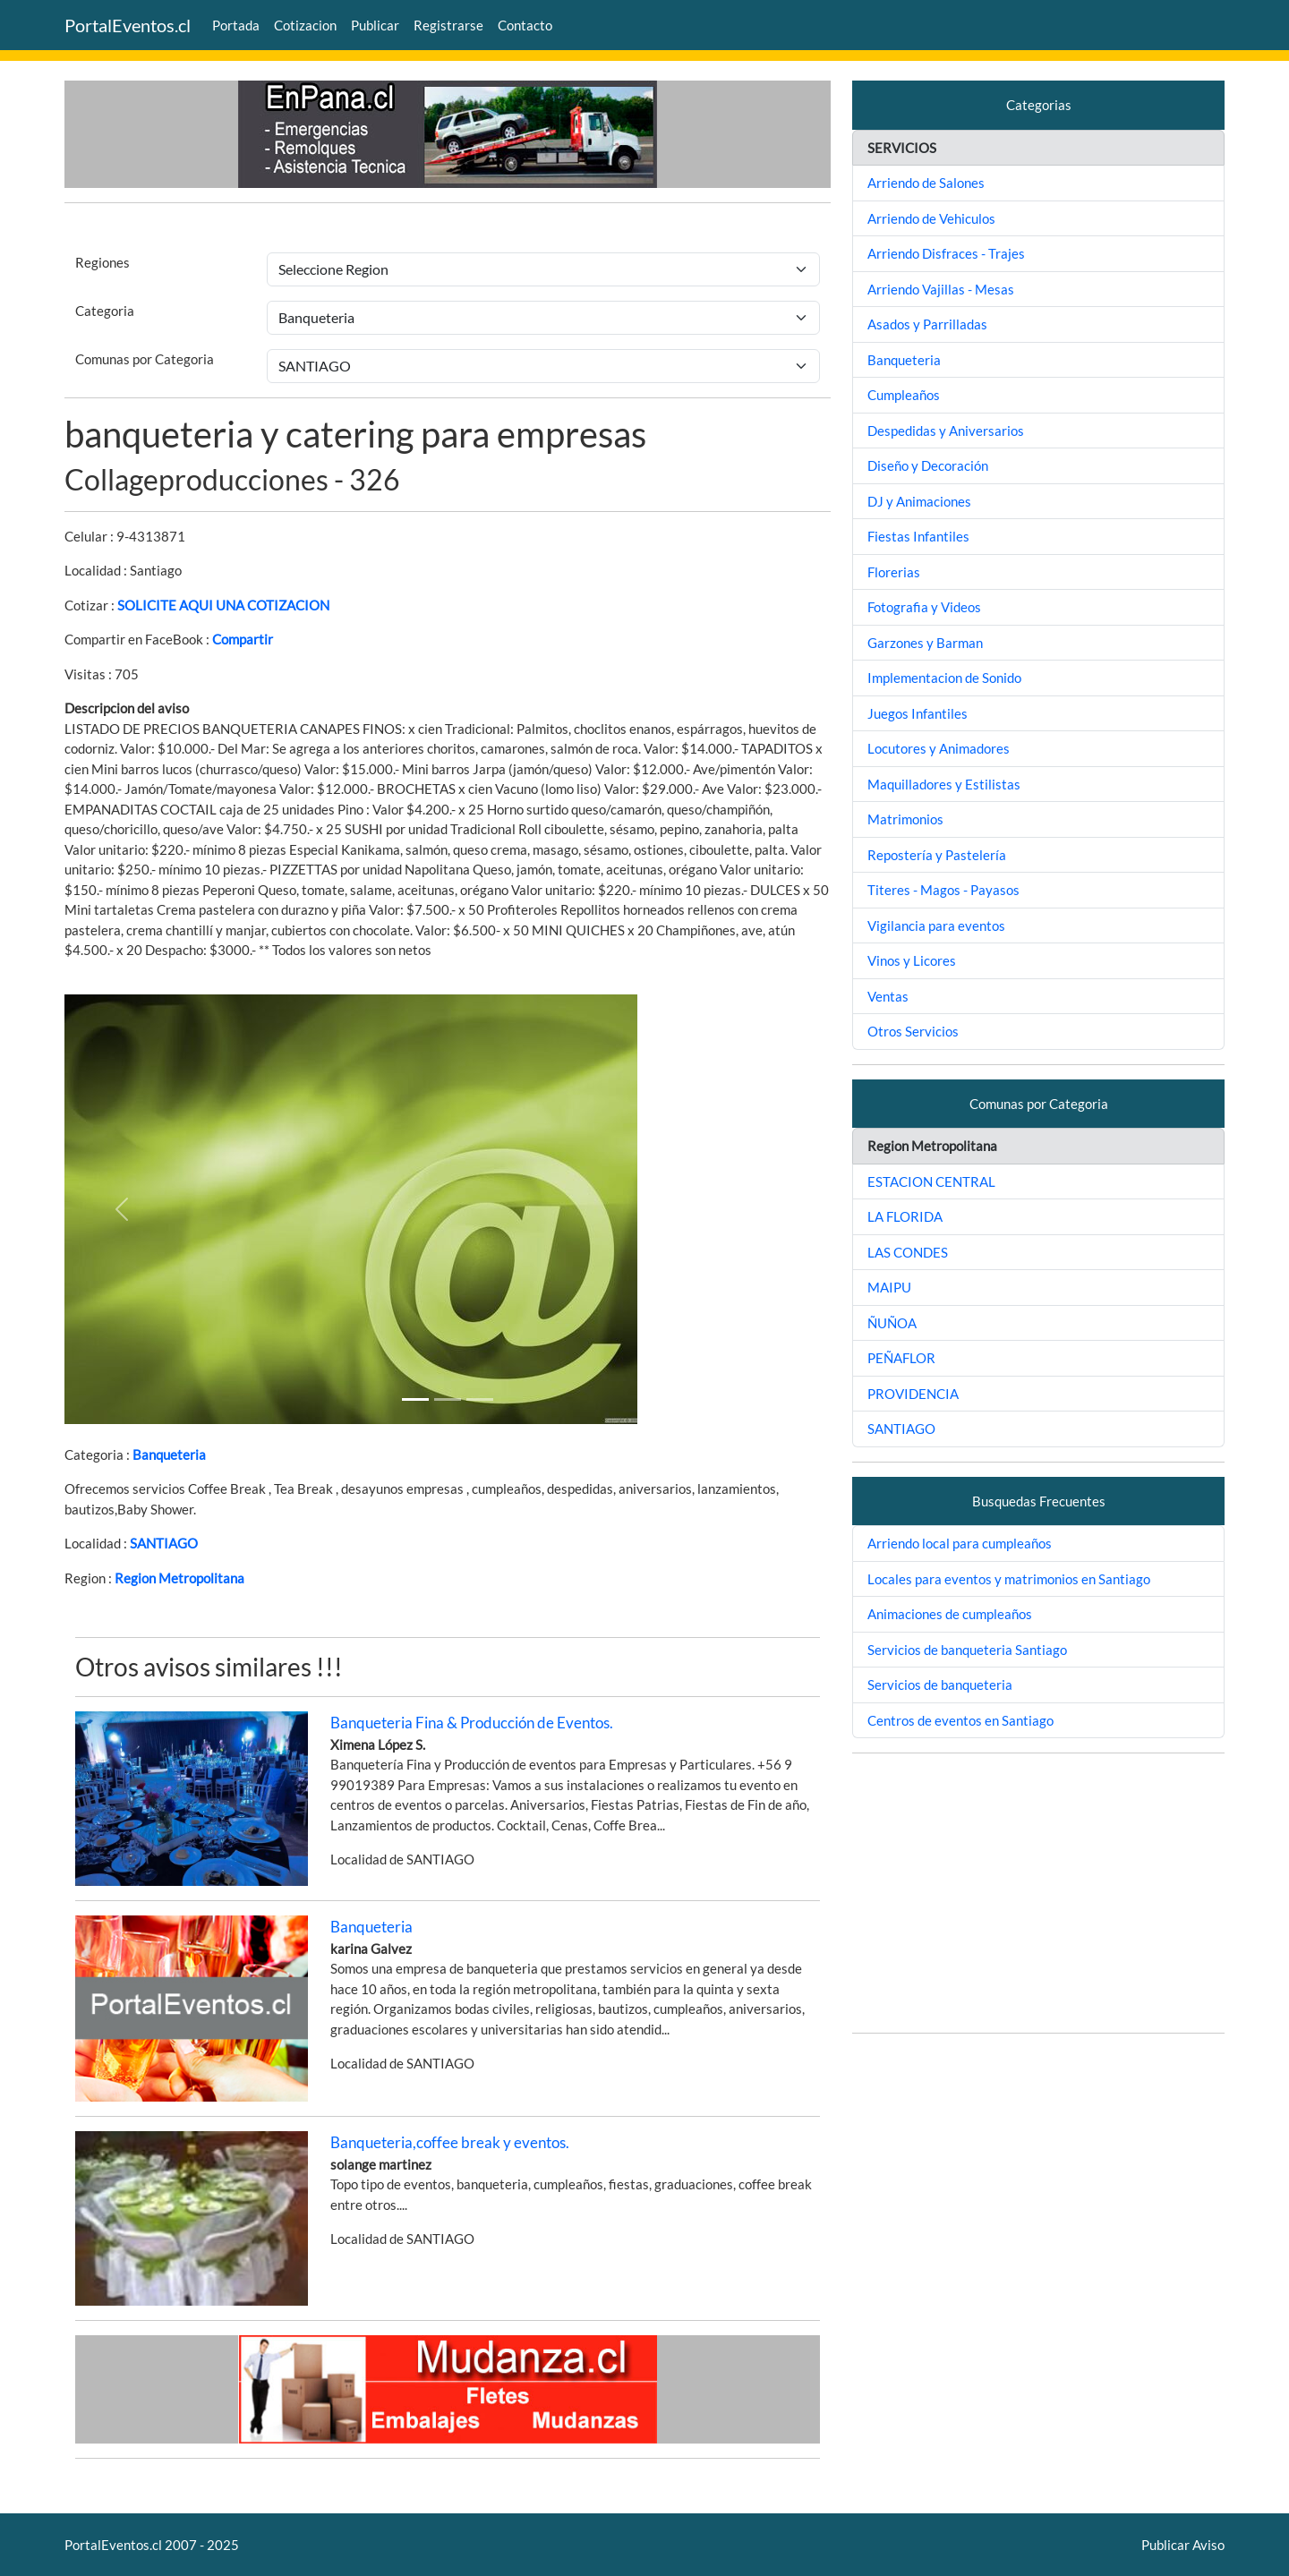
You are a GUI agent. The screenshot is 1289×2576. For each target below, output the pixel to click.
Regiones (102, 262)
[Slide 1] (415, 1399)
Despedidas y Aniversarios (945, 430)
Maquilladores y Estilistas (943, 784)
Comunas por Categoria (144, 359)
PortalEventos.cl (127, 25)
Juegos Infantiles (917, 713)
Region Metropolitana (179, 1578)
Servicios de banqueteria (939, 1684)
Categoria (104, 311)
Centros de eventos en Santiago (960, 1720)
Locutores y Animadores (938, 748)
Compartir (242, 639)
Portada (236, 25)
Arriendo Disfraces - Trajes (946, 253)
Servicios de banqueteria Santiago (967, 1650)
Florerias (893, 572)
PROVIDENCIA (913, 1394)
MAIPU (889, 1287)
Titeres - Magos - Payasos (943, 890)
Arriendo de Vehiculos (931, 218)
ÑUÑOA (892, 1323)
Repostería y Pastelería (936, 855)
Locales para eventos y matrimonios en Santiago (1008, 1579)
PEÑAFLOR (901, 1358)
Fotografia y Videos (924, 607)
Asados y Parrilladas (927, 324)
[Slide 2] (479, 1399)
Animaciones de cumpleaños (949, 1614)
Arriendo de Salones (926, 183)
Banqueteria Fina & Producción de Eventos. (471, 1722)
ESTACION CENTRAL (931, 1181)
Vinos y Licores (911, 960)
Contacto (525, 25)
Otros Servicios (913, 1031)
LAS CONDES (907, 1252)
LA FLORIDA (905, 1216)
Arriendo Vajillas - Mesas (940, 289)
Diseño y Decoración (927, 465)
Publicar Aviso (1183, 2545)
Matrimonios (905, 819)
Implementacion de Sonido (944, 678)
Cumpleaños (903, 395)
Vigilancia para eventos (936, 925)
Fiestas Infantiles (918, 536)
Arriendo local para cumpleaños (959, 1543)
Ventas (888, 996)
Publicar (375, 25)
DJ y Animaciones (919, 501)
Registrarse (448, 25)
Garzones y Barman (925, 643)
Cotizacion (305, 25)
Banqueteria (169, 1454)
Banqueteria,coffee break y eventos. (449, 2142)
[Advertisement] (1038, 1893)
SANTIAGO (164, 1543)
